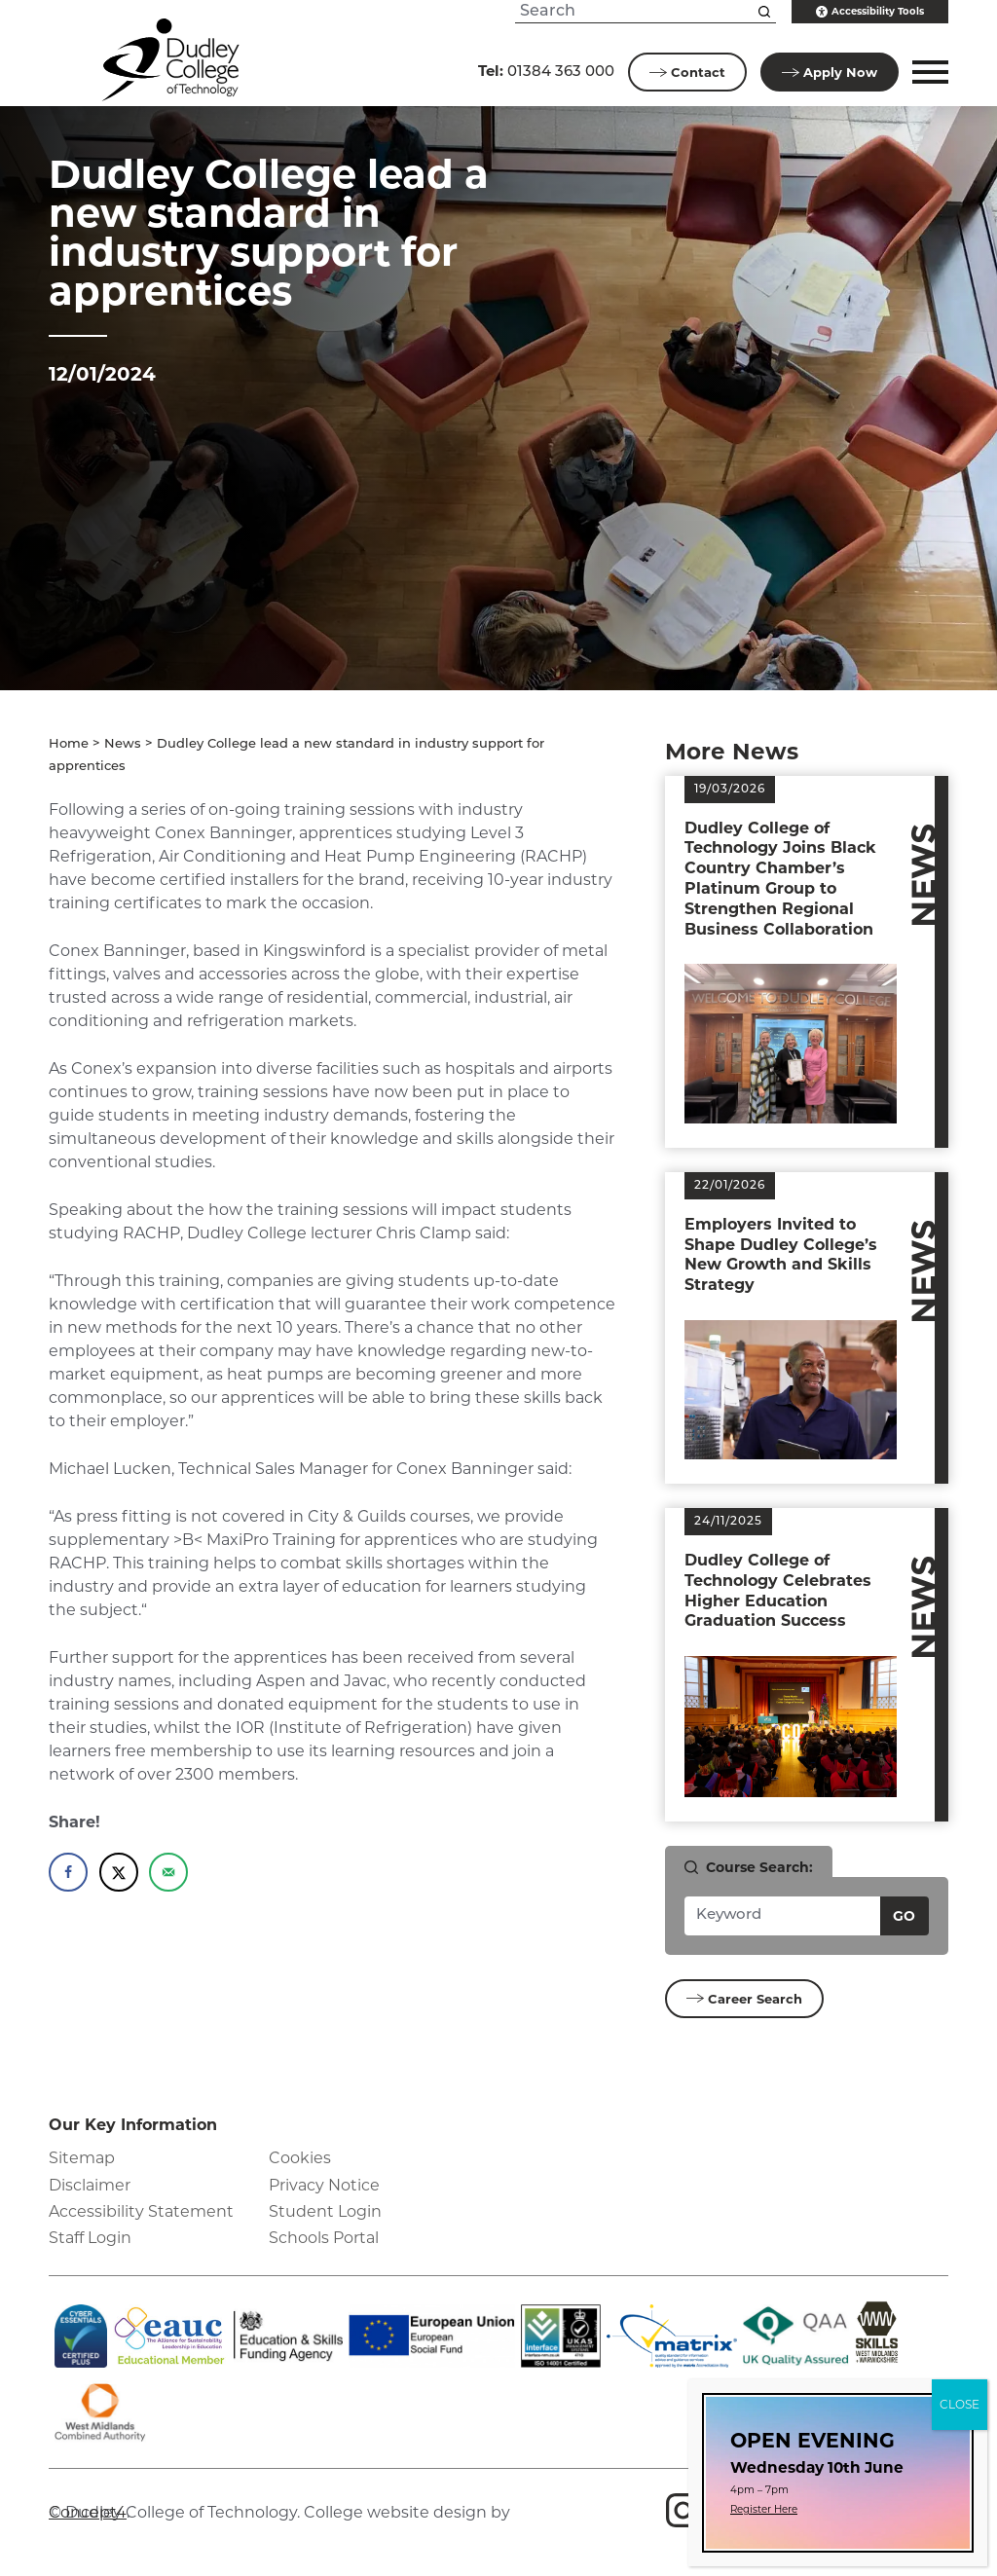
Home (69, 744)
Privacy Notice (324, 2185)
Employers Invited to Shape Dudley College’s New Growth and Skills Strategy (780, 1254)
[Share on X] (118, 1872)
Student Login (325, 2211)
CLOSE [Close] (959, 2404)
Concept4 (88, 2512)
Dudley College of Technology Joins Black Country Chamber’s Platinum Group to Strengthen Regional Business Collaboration (780, 878)
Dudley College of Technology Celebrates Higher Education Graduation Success (777, 1590)
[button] (927, 72)
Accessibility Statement (141, 2211)
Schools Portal (324, 2237)
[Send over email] (168, 1872)
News (122, 744)
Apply (829, 72)
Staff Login (90, 2237)
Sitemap (82, 2158)
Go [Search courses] (904, 1916)
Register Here (763, 2509)
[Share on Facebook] (68, 1872)
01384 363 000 (546, 70)
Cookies (300, 2158)
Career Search (744, 1998)
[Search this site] (764, 11)
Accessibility (870, 11)
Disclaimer (89, 2185)
